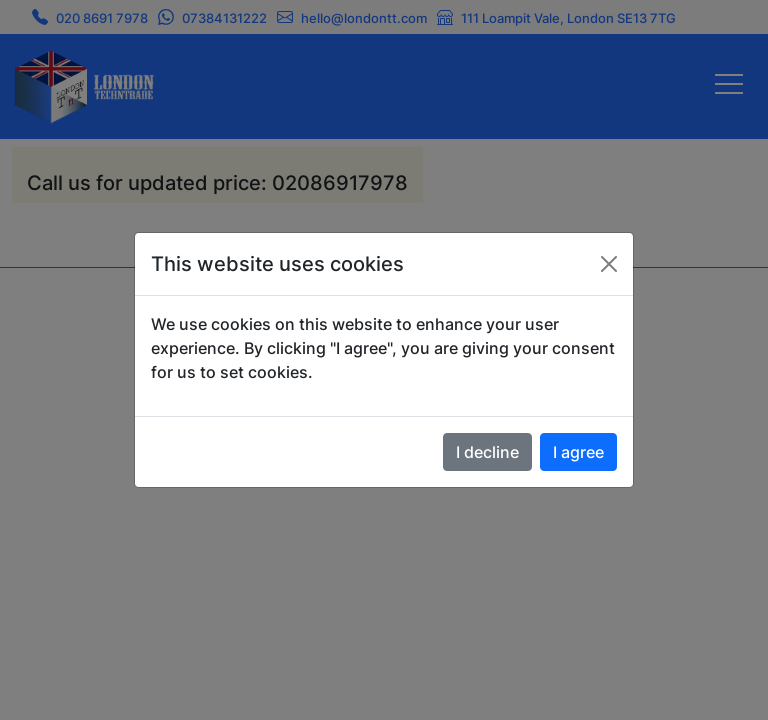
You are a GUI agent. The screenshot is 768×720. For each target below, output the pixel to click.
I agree (578, 452)
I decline (487, 452)
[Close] (609, 264)
